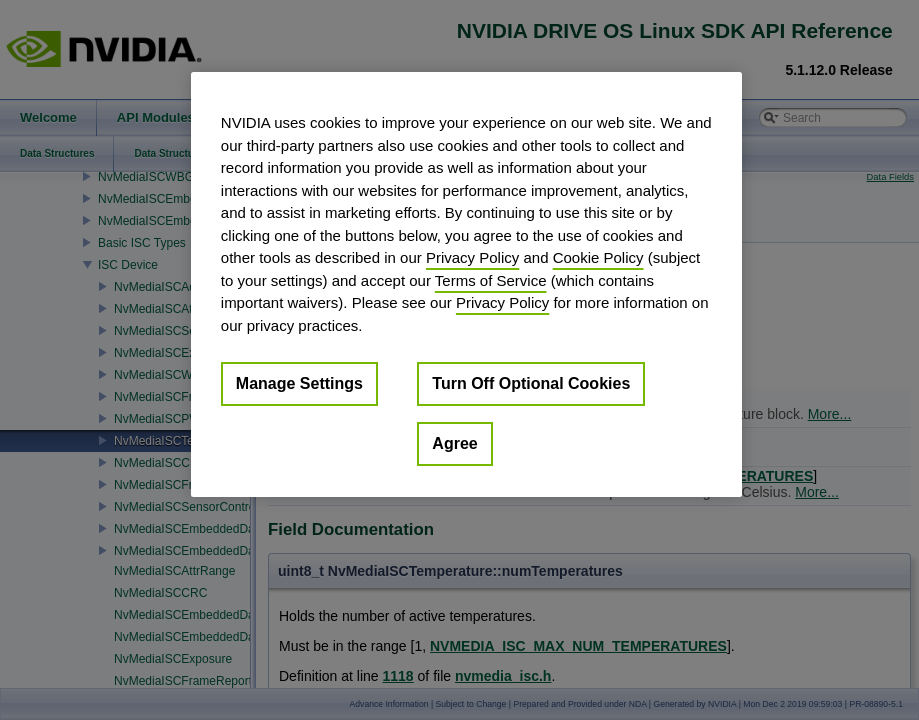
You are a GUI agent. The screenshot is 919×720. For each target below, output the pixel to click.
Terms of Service (491, 280)
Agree (454, 443)
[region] (466, 284)
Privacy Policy (472, 257)
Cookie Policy (598, 257)
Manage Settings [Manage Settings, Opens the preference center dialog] (299, 383)
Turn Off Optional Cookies (531, 383)
